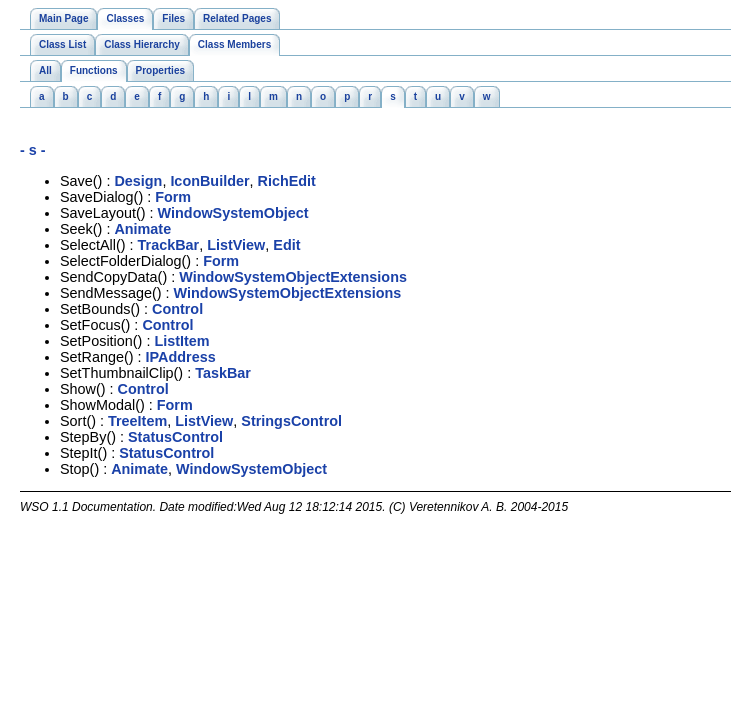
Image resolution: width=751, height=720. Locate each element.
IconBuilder (209, 181)
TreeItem (137, 421)
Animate (142, 229)
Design (138, 181)
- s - (33, 150)
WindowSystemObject (233, 213)
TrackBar (169, 245)
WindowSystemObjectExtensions (293, 277)
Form (173, 197)
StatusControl (175, 437)
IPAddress (181, 357)
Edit (286, 245)
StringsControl (291, 421)
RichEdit (287, 181)
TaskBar (223, 373)
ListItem (181, 341)
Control (177, 309)
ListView (236, 245)
